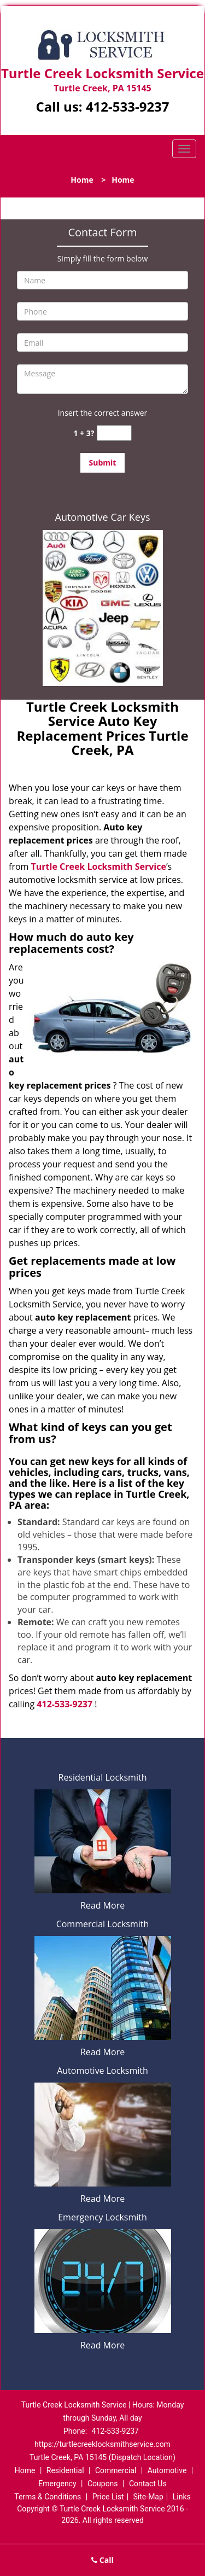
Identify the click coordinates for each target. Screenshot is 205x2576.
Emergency (57, 2483)
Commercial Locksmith (102, 1924)
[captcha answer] (114, 433)
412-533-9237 (127, 106)
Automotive (167, 2470)
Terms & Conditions (47, 2496)
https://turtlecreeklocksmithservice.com (102, 2444)
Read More (102, 1905)
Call (102, 2560)
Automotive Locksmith (102, 2071)
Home (82, 180)
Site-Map (148, 2496)
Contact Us (148, 2483)
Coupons (102, 2483)
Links (182, 2496)
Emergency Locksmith (102, 2217)
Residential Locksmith (102, 1777)
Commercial (115, 2470)
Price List (108, 2496)
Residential (65, 2470)
